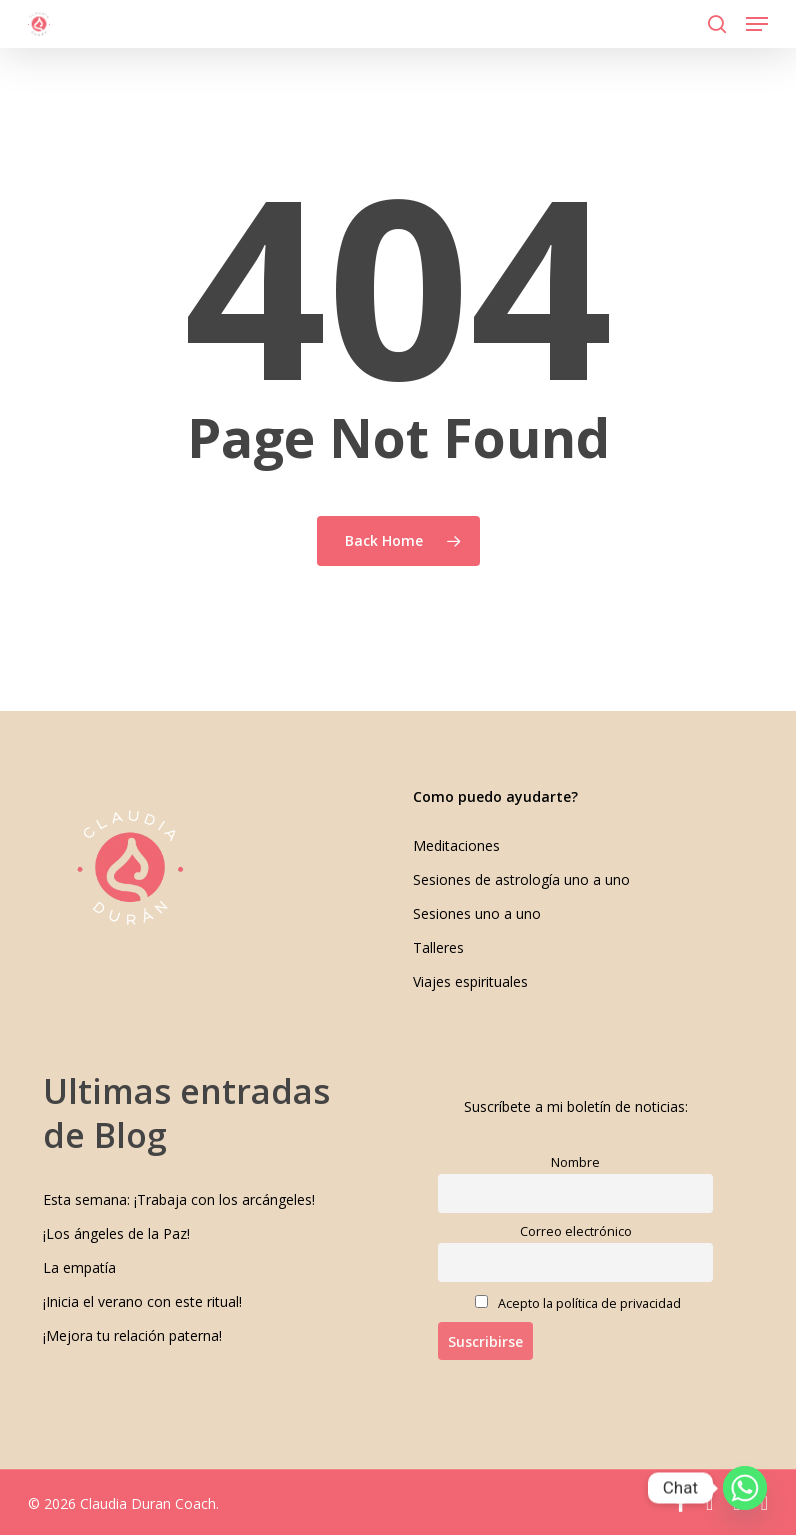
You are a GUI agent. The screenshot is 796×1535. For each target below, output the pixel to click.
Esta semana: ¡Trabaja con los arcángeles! (179, 1199)
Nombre (575, 1162)
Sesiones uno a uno (477, 913)
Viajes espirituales (470, 981)
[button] (757, 24)
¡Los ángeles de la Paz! (116, 1233)
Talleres (438, 947)
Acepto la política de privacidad (578, 1303)
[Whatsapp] (745, 1488)
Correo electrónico (576, 1231)
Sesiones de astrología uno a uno (521, 879)
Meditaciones (456, 845)
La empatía (79, 1267)
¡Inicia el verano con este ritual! (142, 1301)
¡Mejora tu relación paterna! (132, 1335)
